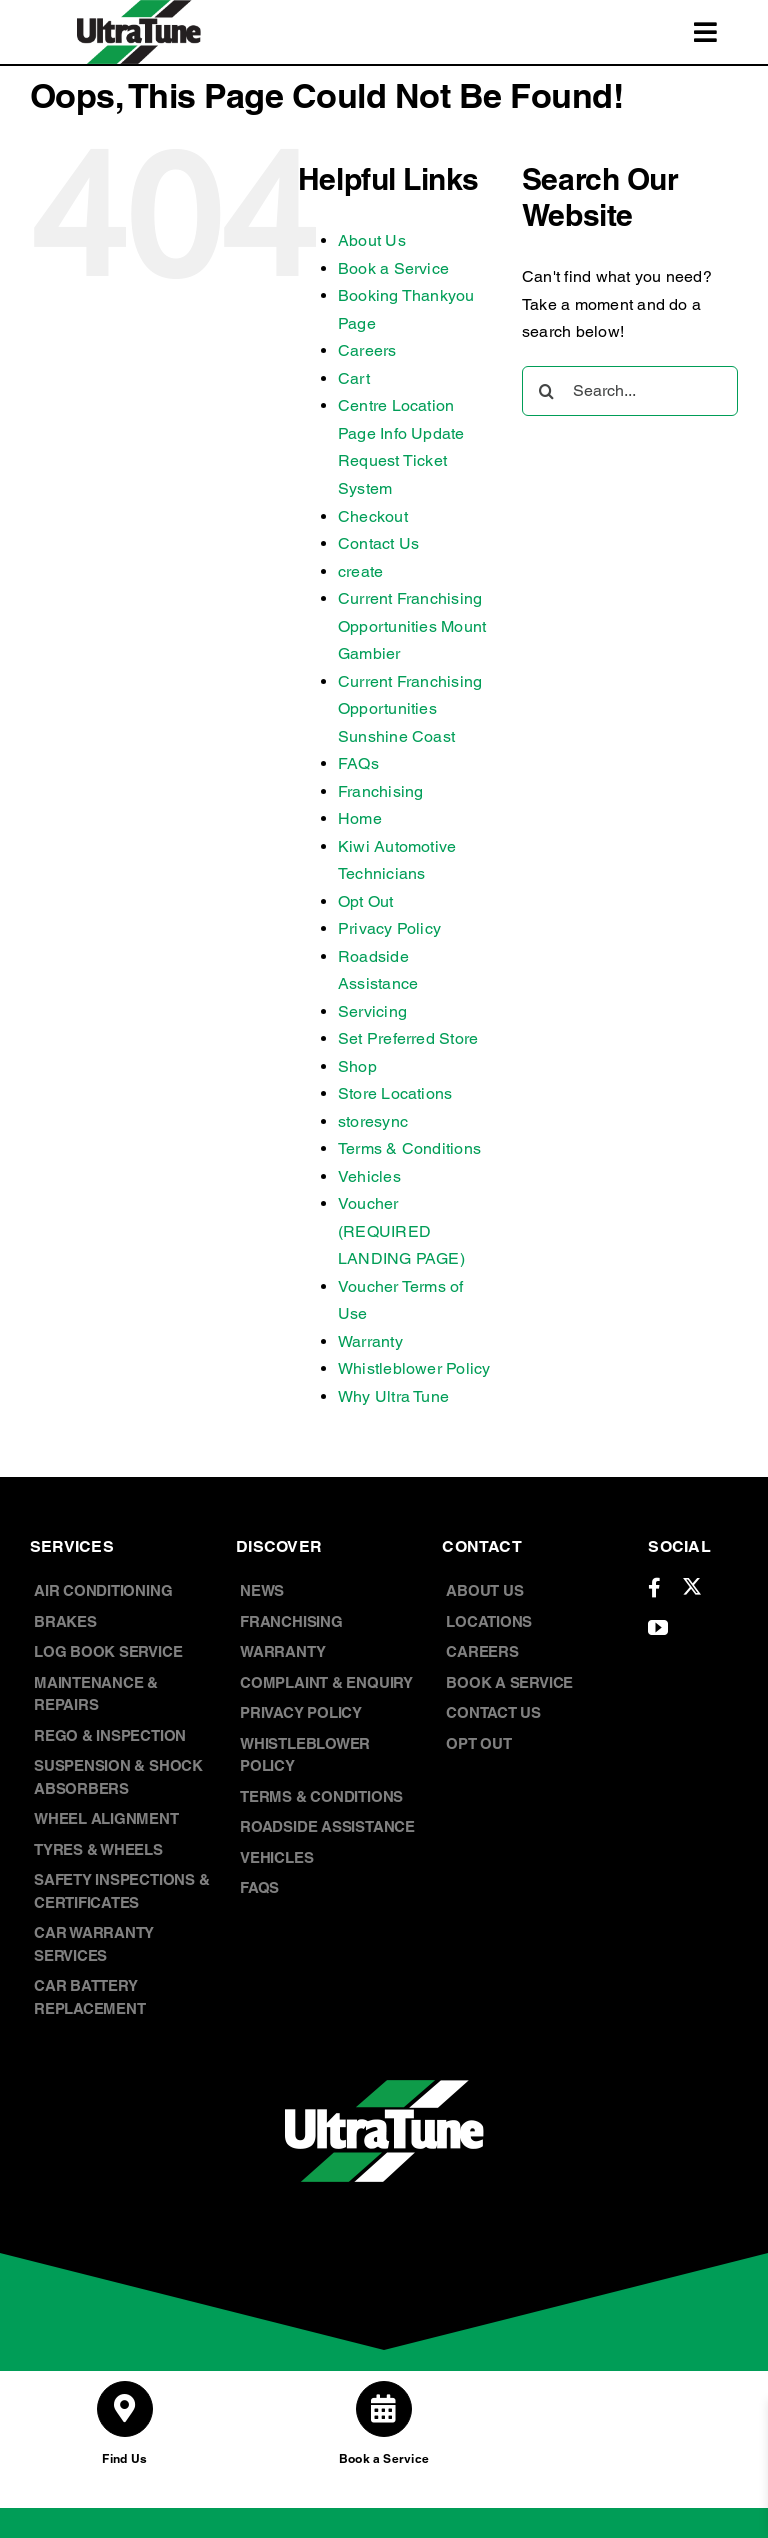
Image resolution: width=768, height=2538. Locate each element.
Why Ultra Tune (393, 1396)
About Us (372, 240)
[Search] (547, 391)
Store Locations (395, 1093)
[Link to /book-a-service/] (384, 2409)
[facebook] (654, 1588)
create (360, 571)
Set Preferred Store (408, 1038)
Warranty (370, 1341)
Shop (357, 1066)
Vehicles (369, 1176)
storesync (373, 1121)
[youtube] (658, 1628)
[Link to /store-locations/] (125, 2409)
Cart (354, 378)
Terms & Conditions (409, 1148)
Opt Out (366, 901)
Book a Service (393, 268)
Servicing (372, 1011)
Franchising (381, 791)
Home (360, 818)
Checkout (373, 516)
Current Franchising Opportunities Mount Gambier (412, 626)
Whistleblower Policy (414, 1368)
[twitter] (692, 1586)
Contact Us (378, 543)
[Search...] (630, 391)
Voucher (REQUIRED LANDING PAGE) (401, 1231)
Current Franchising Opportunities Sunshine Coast (410, 709)
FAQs (358, 763)
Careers (367, 350)
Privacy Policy (389, 928)
